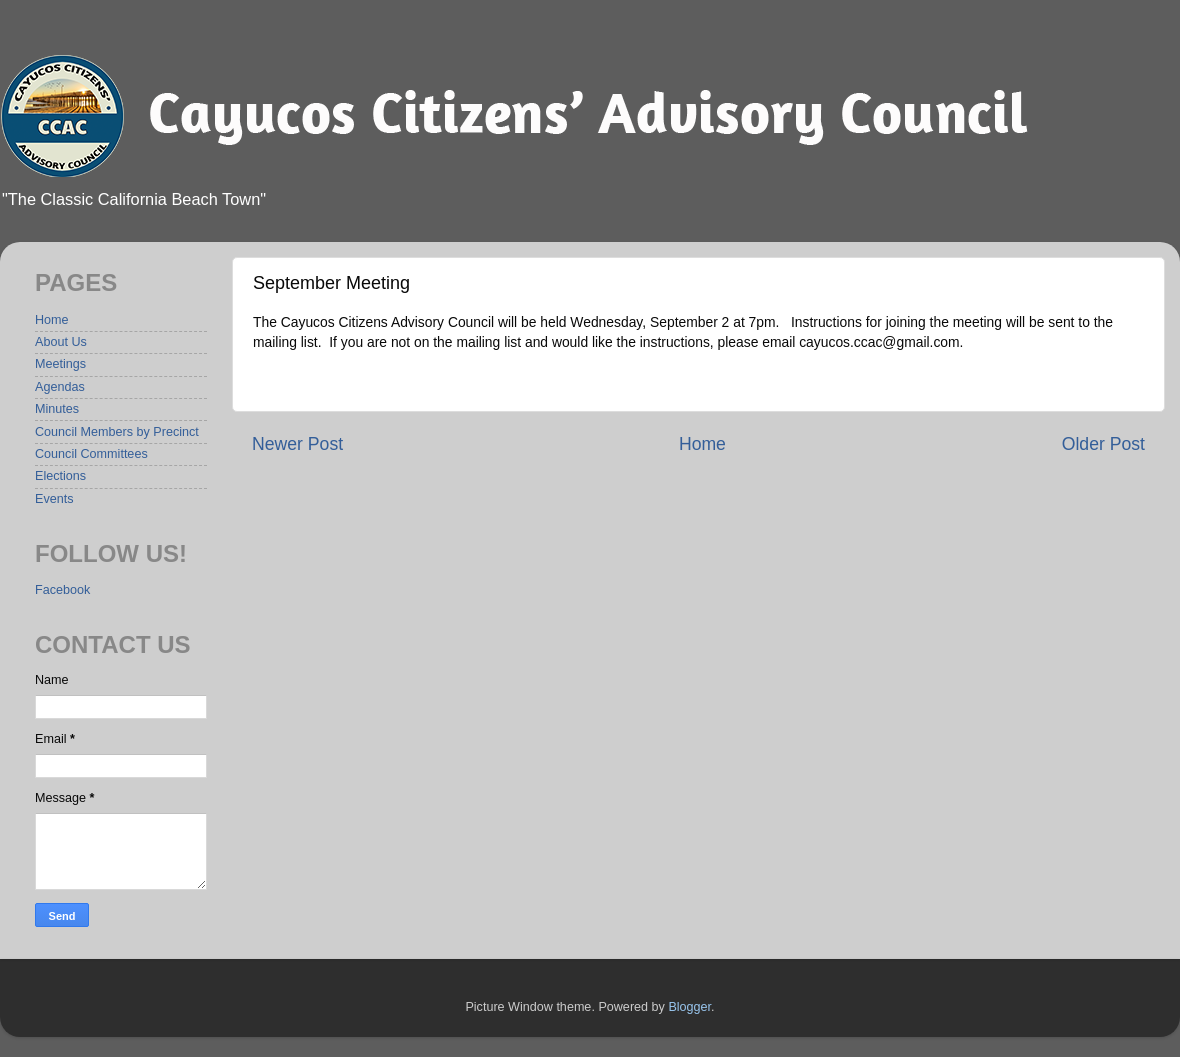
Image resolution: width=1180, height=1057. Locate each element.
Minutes (57, 409)
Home (702, 444)
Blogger (689, 1007)
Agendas (60, 387)
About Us (61, 342)
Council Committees (91, 454)
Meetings (60, 364)
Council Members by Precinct (117, 432)
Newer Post (297, 444)
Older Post (1103, 444)
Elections (60, 476)
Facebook (62, 590)
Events (54, 499)
